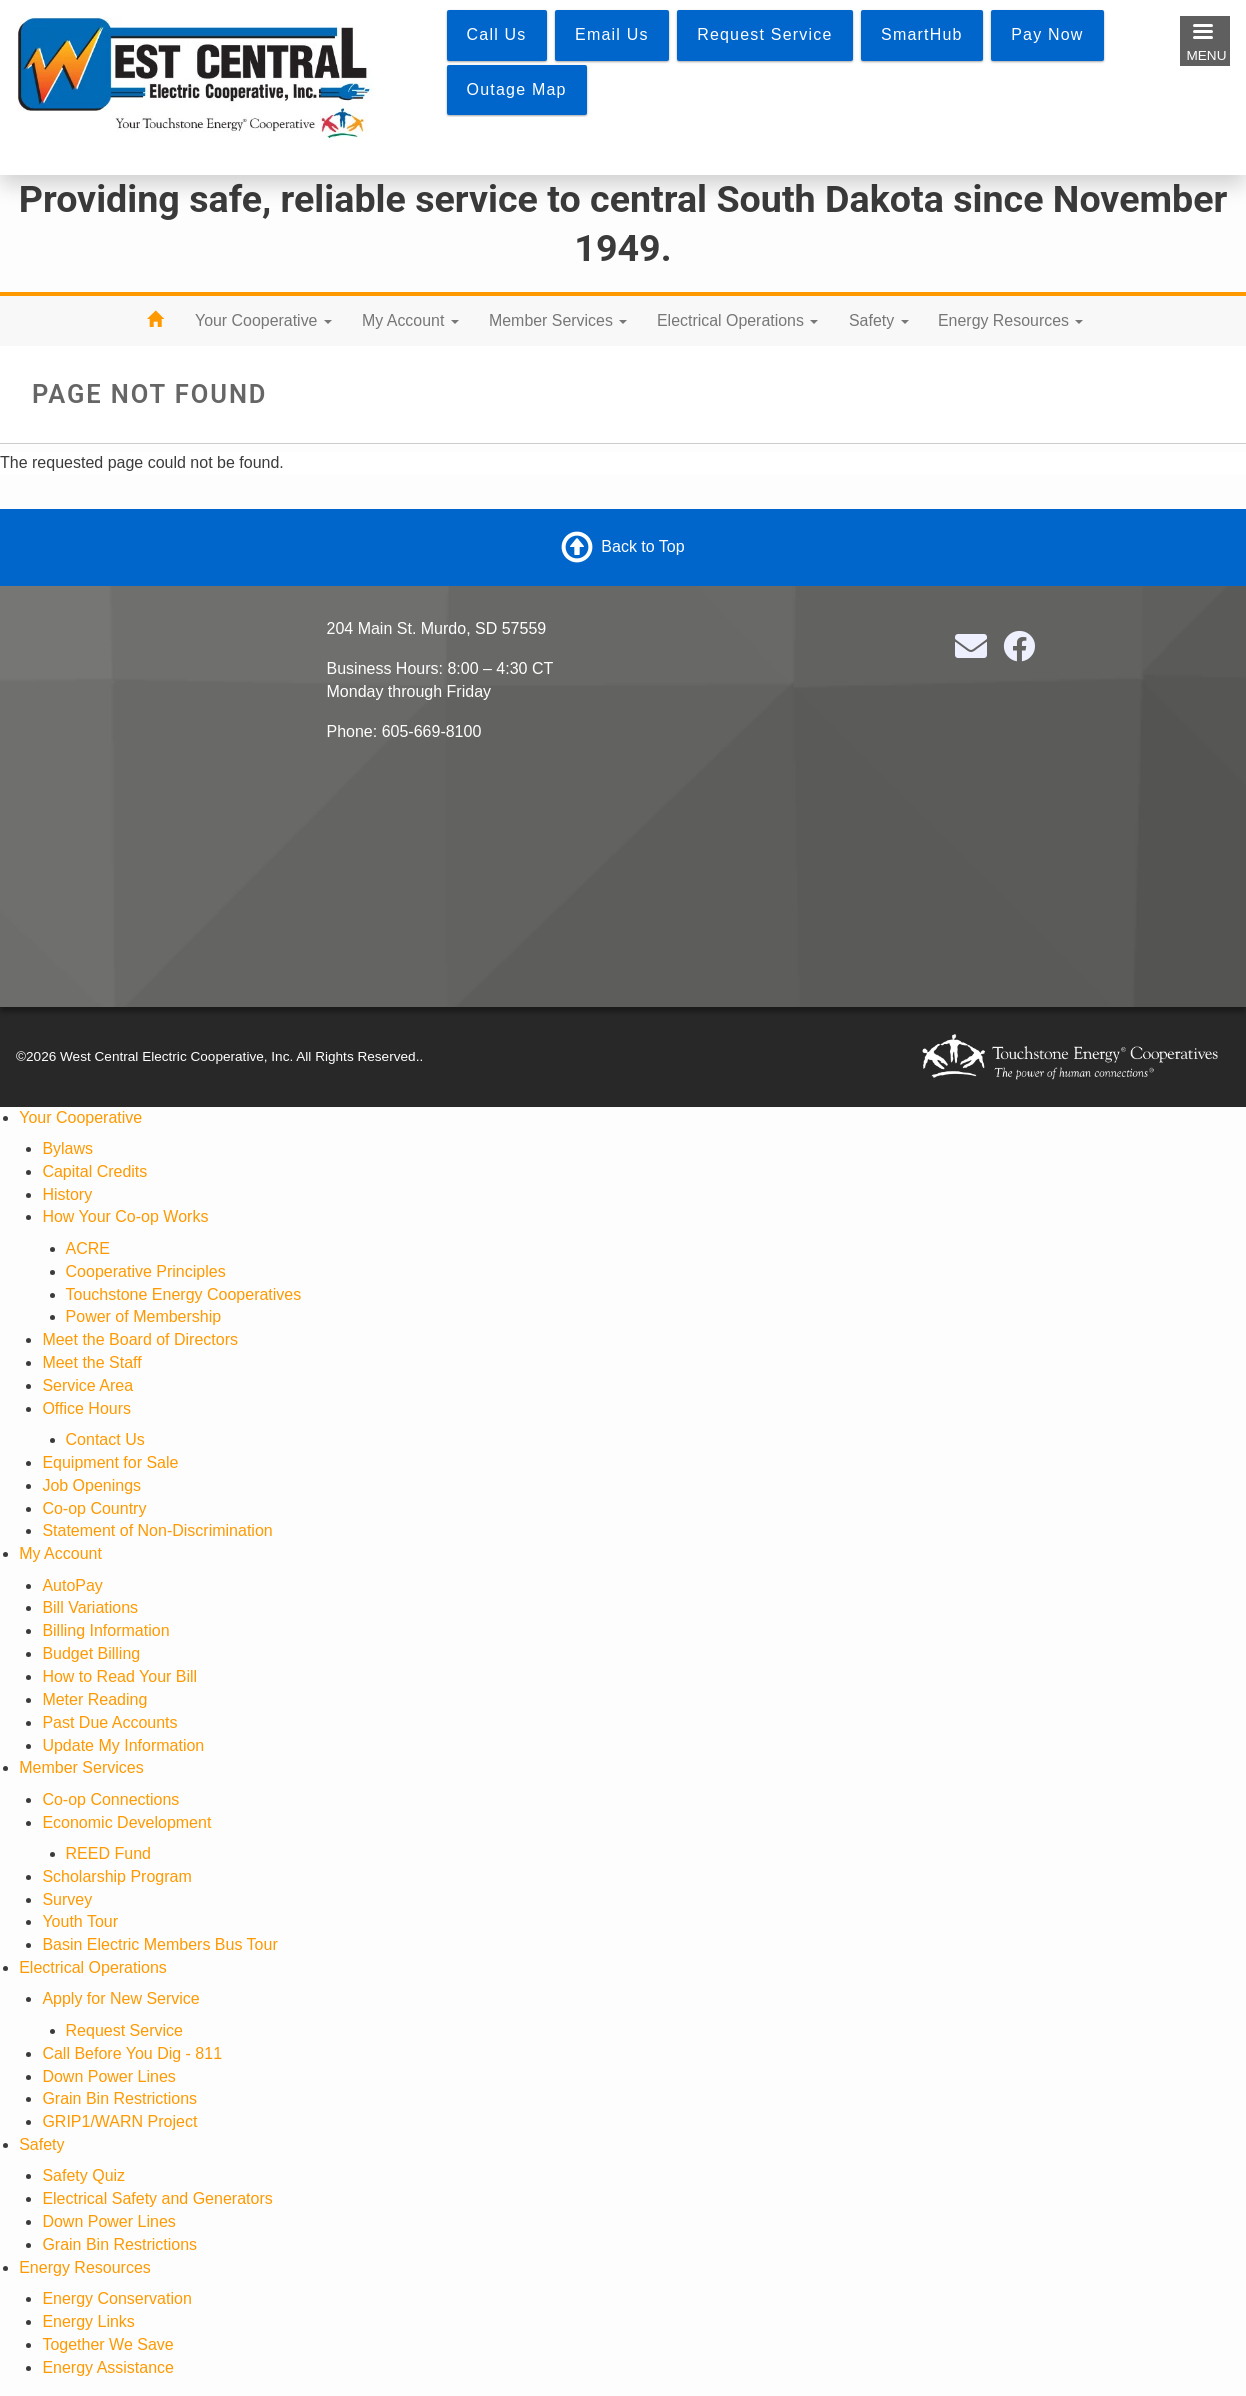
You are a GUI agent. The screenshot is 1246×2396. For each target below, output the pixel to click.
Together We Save (107, 2344)
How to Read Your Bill (119, 1676)
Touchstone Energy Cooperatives (184, 1294)
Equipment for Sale (110, 1462)
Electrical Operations (737, 320)
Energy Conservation (116, 2298)
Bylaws (67, 1148)
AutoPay (72, 1585)
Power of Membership (144, 1316)
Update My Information (123, 1745)
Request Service (124, 2030)
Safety (879, 320)
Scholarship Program (116, 1876)
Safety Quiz (83, 2175)
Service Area (87, 1385)
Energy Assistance (108, 2367)
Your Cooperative (263, 320)
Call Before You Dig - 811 (132, 2053)
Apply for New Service (120, 1998)
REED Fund (108, 1853)
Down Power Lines (108, 2076)
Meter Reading (94, 1699)
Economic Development (126, 1822)
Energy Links (88, 2321)
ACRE (88, 1248)
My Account (410, 320)
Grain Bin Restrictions (119, 2098)
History (67, 1194)
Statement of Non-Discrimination (157, 1530)
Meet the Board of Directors (140, 1339)
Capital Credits (94, 1171)
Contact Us (105, 1439)
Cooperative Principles (146, 1271)
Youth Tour (80, 1921)
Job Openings (91, 1485)
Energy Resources (1010, 320)
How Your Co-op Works (125, 1216)
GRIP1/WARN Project (119, 2121)
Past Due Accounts (109, 1722)
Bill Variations (90, 1607)
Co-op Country (94, 1508)
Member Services (558, 320)
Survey (67, 1899)
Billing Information (105, 1630)
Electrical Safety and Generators (157, 2198)
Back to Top (642, 546)
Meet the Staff (91, 1362)
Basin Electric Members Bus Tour (159, 1944)
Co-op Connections (110, 1799)
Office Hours (86, 1408)
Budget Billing (91, 1653)
